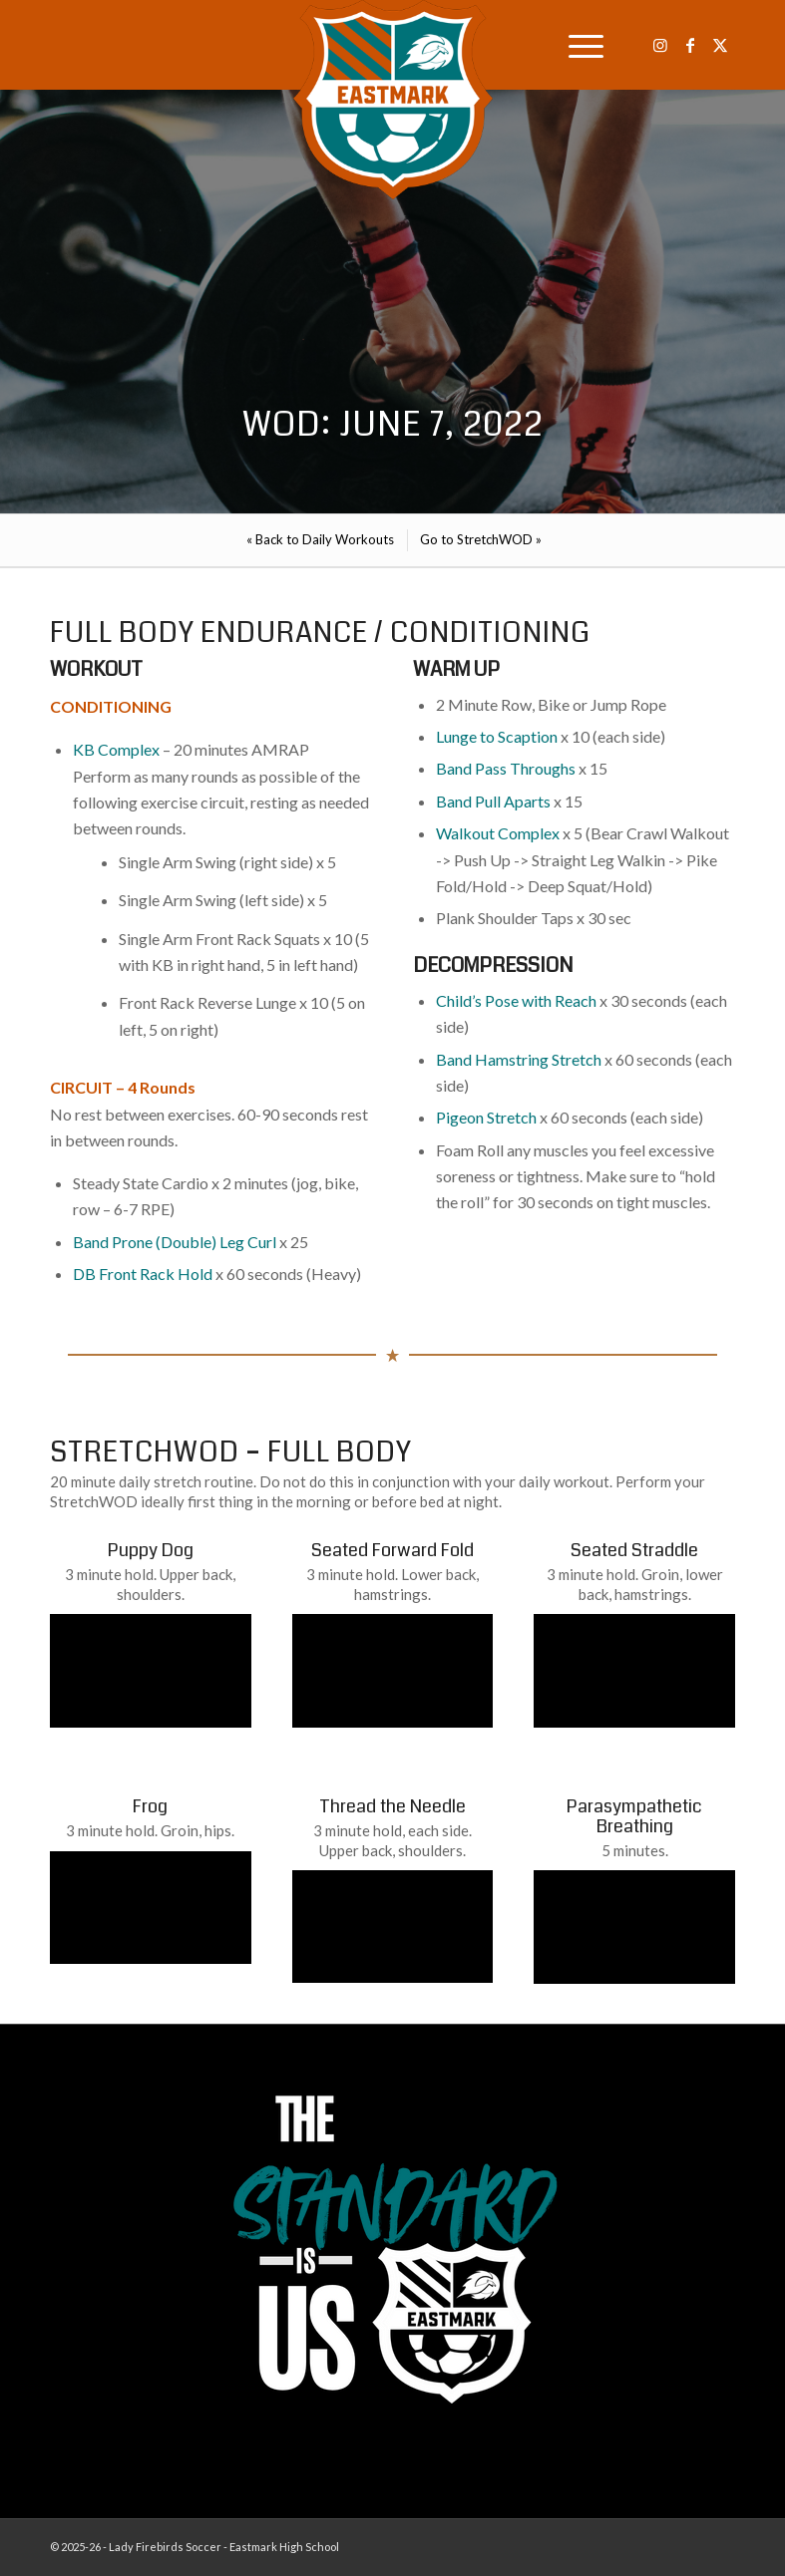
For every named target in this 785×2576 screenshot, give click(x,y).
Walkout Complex (498, 832)
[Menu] (576, 45)
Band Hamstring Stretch (518, 1059)
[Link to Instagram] (660, 45)
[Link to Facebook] (690, 45)
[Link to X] (720, 45)
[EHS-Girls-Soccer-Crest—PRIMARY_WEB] (393, 99)
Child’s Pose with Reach (516, 1000)
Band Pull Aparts (493, 801)
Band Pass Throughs (506, 768)
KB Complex (116, 749)
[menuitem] (576, 45)
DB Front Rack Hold (142, 1273)
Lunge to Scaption (497, 736)
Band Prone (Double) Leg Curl (174, 1241)
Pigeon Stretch (486, 1117)
